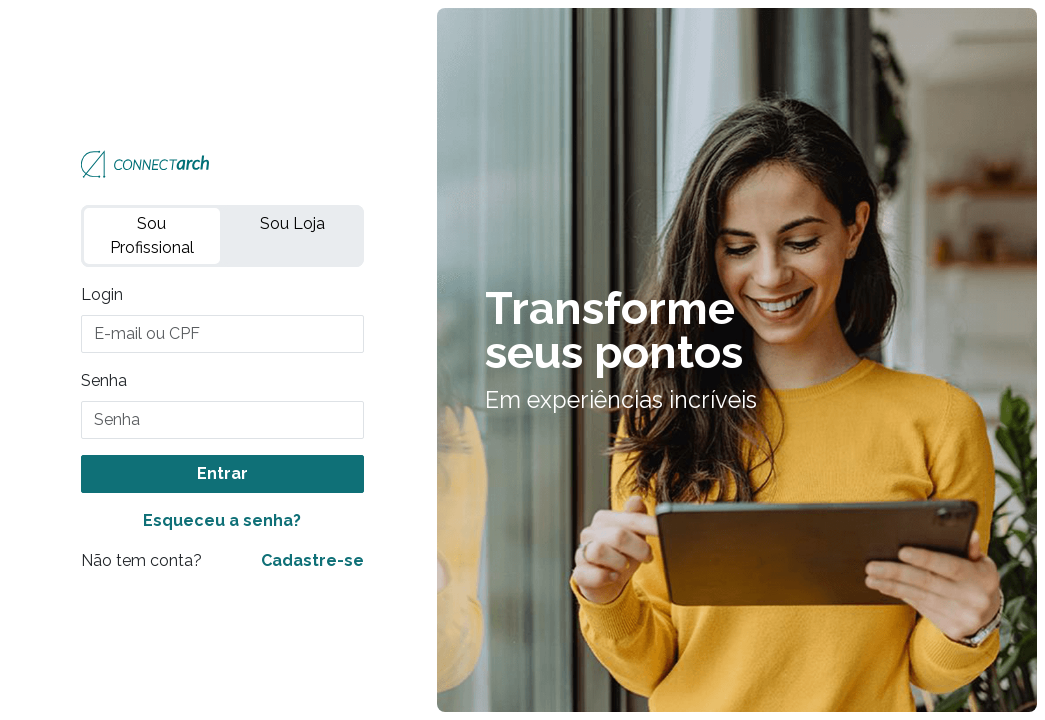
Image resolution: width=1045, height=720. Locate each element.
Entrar (222, 473)
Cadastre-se (312, 560)
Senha (104, 380)
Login (102, 294)
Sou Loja (292, 223)
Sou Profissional (152, 235)
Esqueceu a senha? (222, 520)
